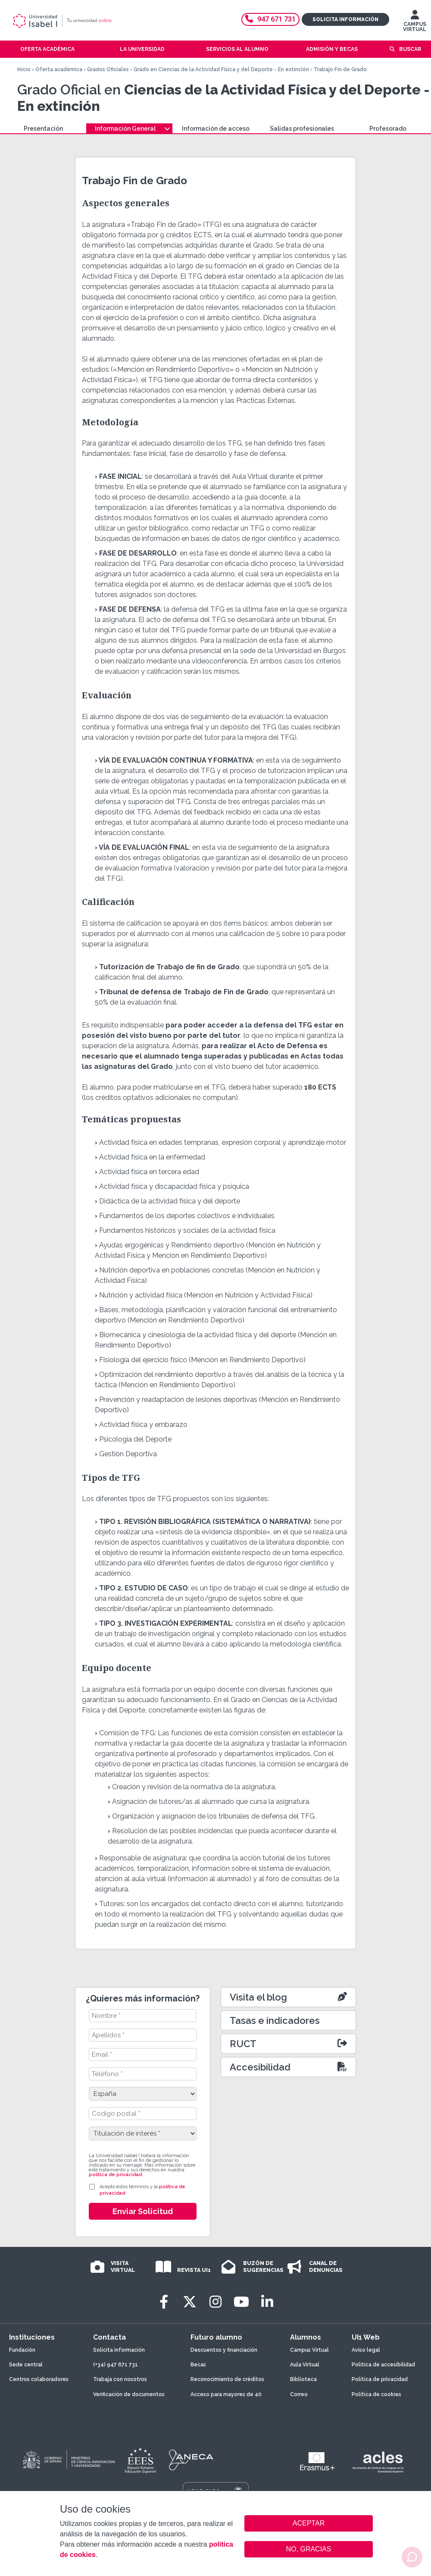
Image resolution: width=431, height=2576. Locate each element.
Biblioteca (303, 2379)
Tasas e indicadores (275, 2020)
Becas (198, 2365)
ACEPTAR (308, 2523)
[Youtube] (241, 2302)
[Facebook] (163, 2302)
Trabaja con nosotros (120, 2379)
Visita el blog (258, 1997)
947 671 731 (270, 19)
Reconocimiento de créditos (227, 2379)
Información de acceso (216, 128)
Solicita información (345, 19)
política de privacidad (115, 2174)
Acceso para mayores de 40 (226, 2394)
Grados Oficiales (108, 69)
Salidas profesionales (302, 128)
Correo (299, 2394)
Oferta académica (58, 69)
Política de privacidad (380, 2379)
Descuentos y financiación (224, 2350)
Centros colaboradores (39, 2379)
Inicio (24, 69)
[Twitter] (190, 2302)
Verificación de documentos (129, 2394)
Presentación (43, 128)
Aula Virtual (304, 2365)
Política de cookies (376, 2394)
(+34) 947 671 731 (115, 2365)
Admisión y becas (332, 49)
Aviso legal (366, 2350)
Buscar (410, 49)
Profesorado (387, 128)
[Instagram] (215, 2302)
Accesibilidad (260, 2067)
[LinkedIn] (267, 2302)
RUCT (243, 2043)
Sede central (26, 2365)
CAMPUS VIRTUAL (414, 22)
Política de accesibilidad (383, 2365)
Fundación (22, 2350)
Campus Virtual (309, 2350)
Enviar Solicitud (142, 2211)
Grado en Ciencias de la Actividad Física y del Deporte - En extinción (221, 69)
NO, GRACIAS (308, 2549)
